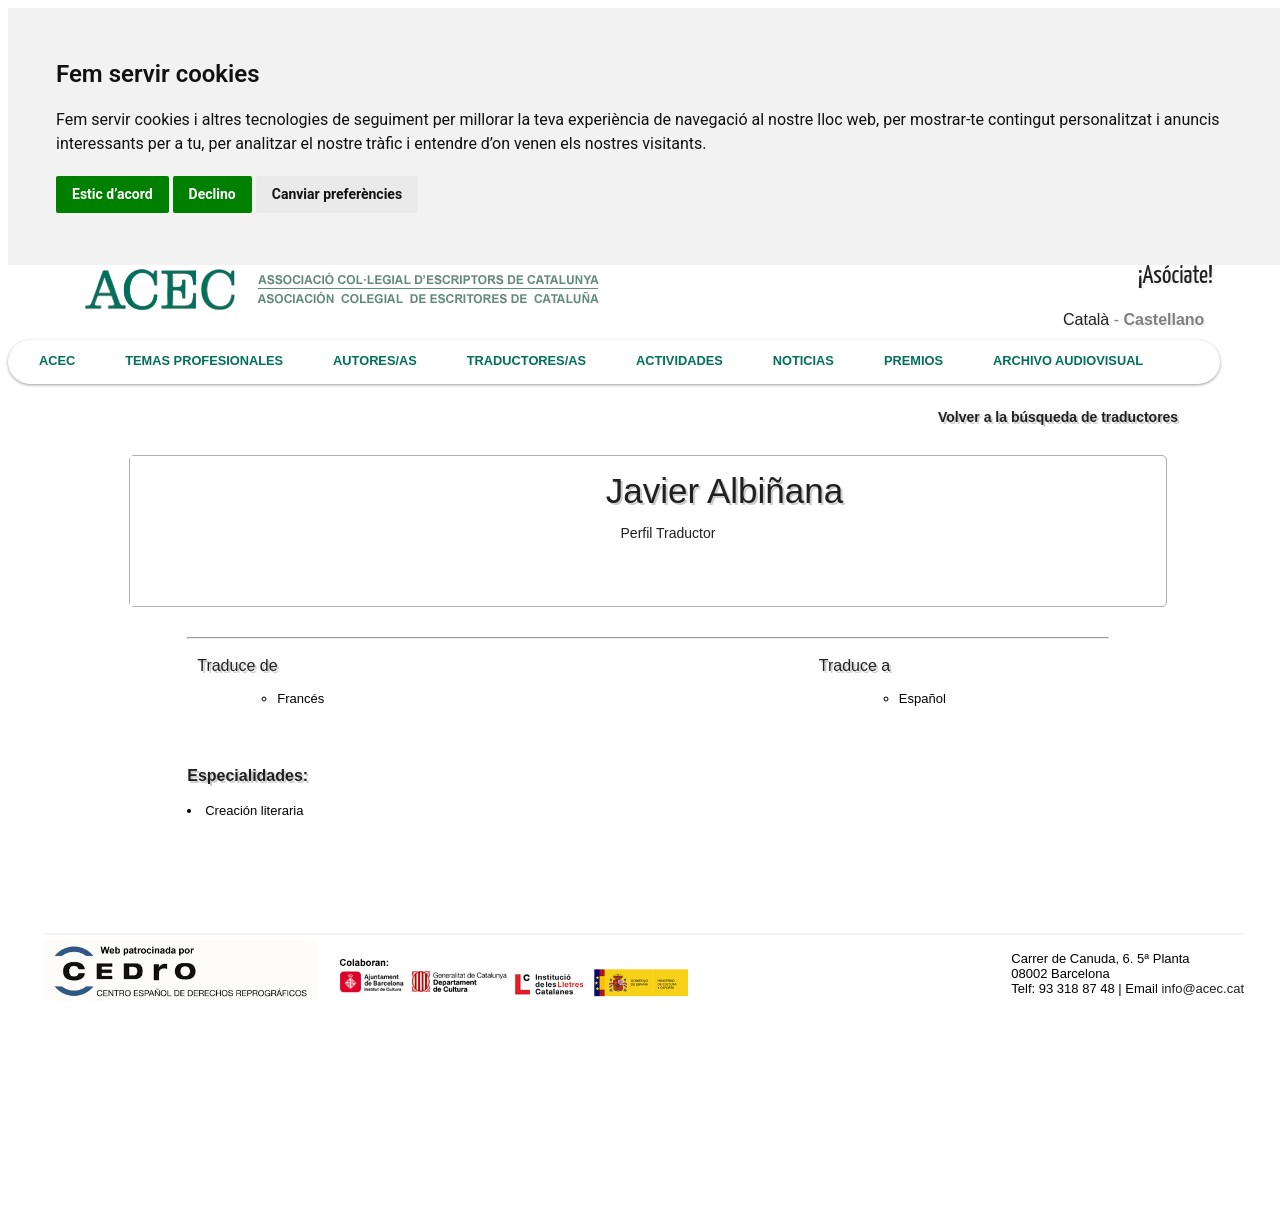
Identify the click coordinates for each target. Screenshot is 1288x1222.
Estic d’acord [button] (112, 194)
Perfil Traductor (668, 533)
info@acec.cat (1202, 988)
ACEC (57, 360)
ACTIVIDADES (679, 360)
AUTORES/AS (375, 360)
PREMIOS (913, 360)
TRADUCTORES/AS (526, 360)
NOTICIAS (803, 360)
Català (1086, 319)
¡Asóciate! (1175, 276)
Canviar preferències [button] (337, 194)
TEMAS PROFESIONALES (204, 360)
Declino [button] (212, 194)
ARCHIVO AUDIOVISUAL (1068, 360)
